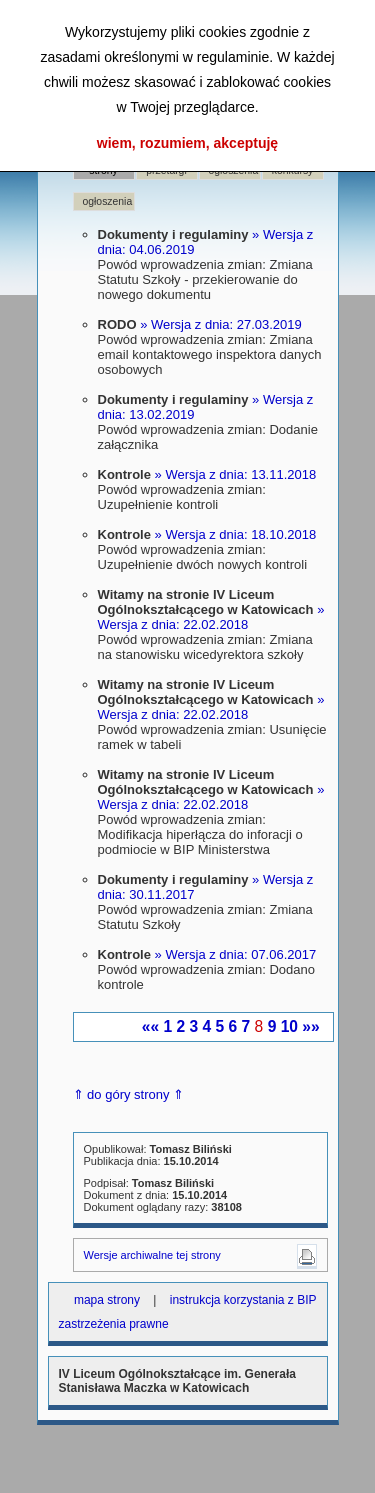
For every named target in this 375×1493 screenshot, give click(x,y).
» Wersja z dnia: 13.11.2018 (236, 474)
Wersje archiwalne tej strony (152, 1255)
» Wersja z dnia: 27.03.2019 (221, 324)
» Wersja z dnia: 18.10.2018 (236, 534)
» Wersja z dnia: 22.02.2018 (211, 617)
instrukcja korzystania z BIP (243, 1300)
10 (289, 1026)
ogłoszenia (108, 201)
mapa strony (107, 1300)
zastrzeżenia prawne (114, 1324)
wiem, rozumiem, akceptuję (187, 143)
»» (310, 1026)
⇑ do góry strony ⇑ (129, 1094)
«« (150, 1026)
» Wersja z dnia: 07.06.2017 (236, 954)
